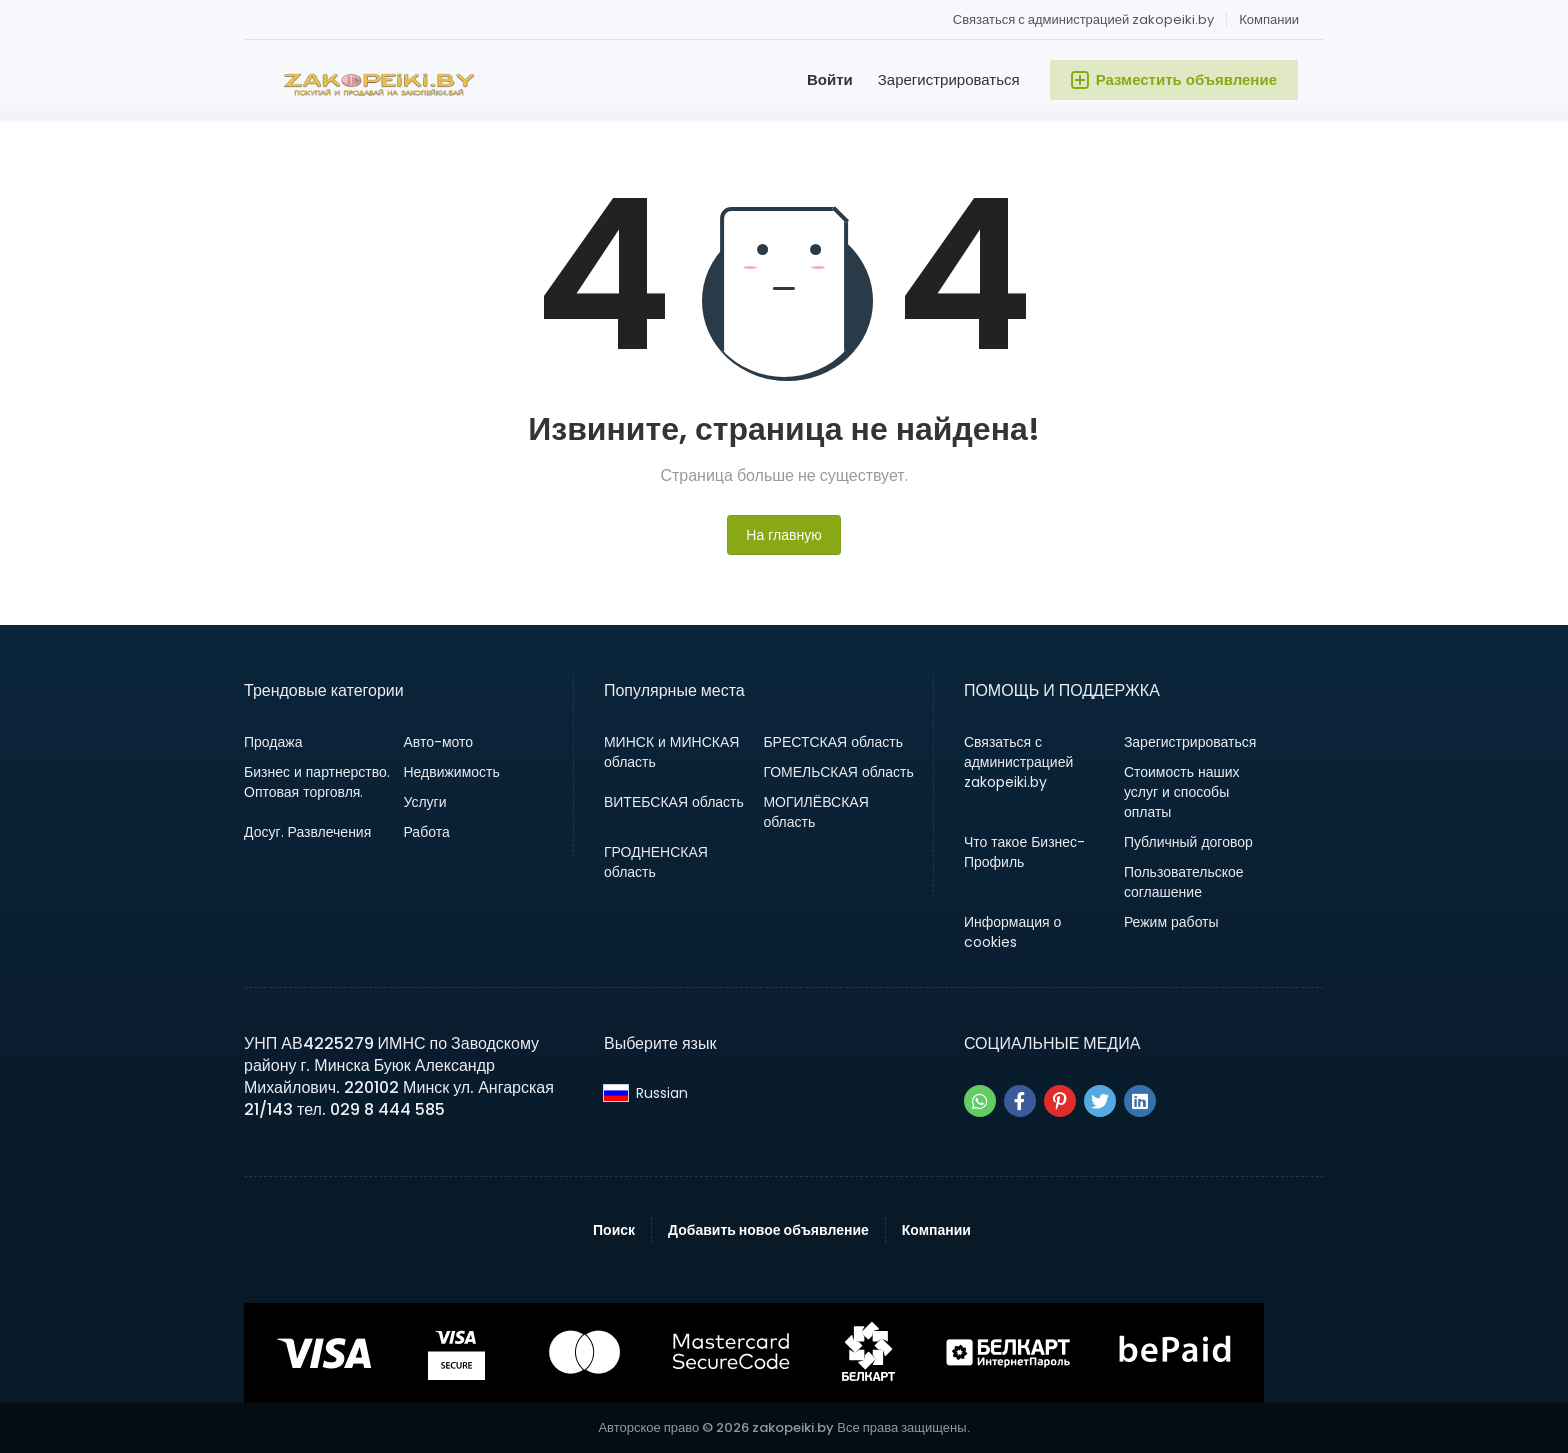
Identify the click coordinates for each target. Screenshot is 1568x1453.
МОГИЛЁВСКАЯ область (815, 812)
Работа (426, 832)
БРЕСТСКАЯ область (833, 742)
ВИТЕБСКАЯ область (674, 802)
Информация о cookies (1013, 932)
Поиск (614, 1230)
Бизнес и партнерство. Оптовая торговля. (317, 782)
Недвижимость (451, 772)
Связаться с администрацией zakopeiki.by (1083, 19)
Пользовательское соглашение (1184, 882)
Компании (1269, 19)
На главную (783, 535)
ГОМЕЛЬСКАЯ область (838, 772)
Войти (830, 79)
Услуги (424, 802)
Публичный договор (1188, 842)
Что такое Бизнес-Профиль (1024, 852)
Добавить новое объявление (768, 1230)
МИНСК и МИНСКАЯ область (671, 752)
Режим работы (1171, 922)
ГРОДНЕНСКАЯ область (656, 862)
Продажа (273, 742)
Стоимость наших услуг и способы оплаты (1182, 792)
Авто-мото (438, 742)
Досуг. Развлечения (307, 832)
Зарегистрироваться (949, 79)
